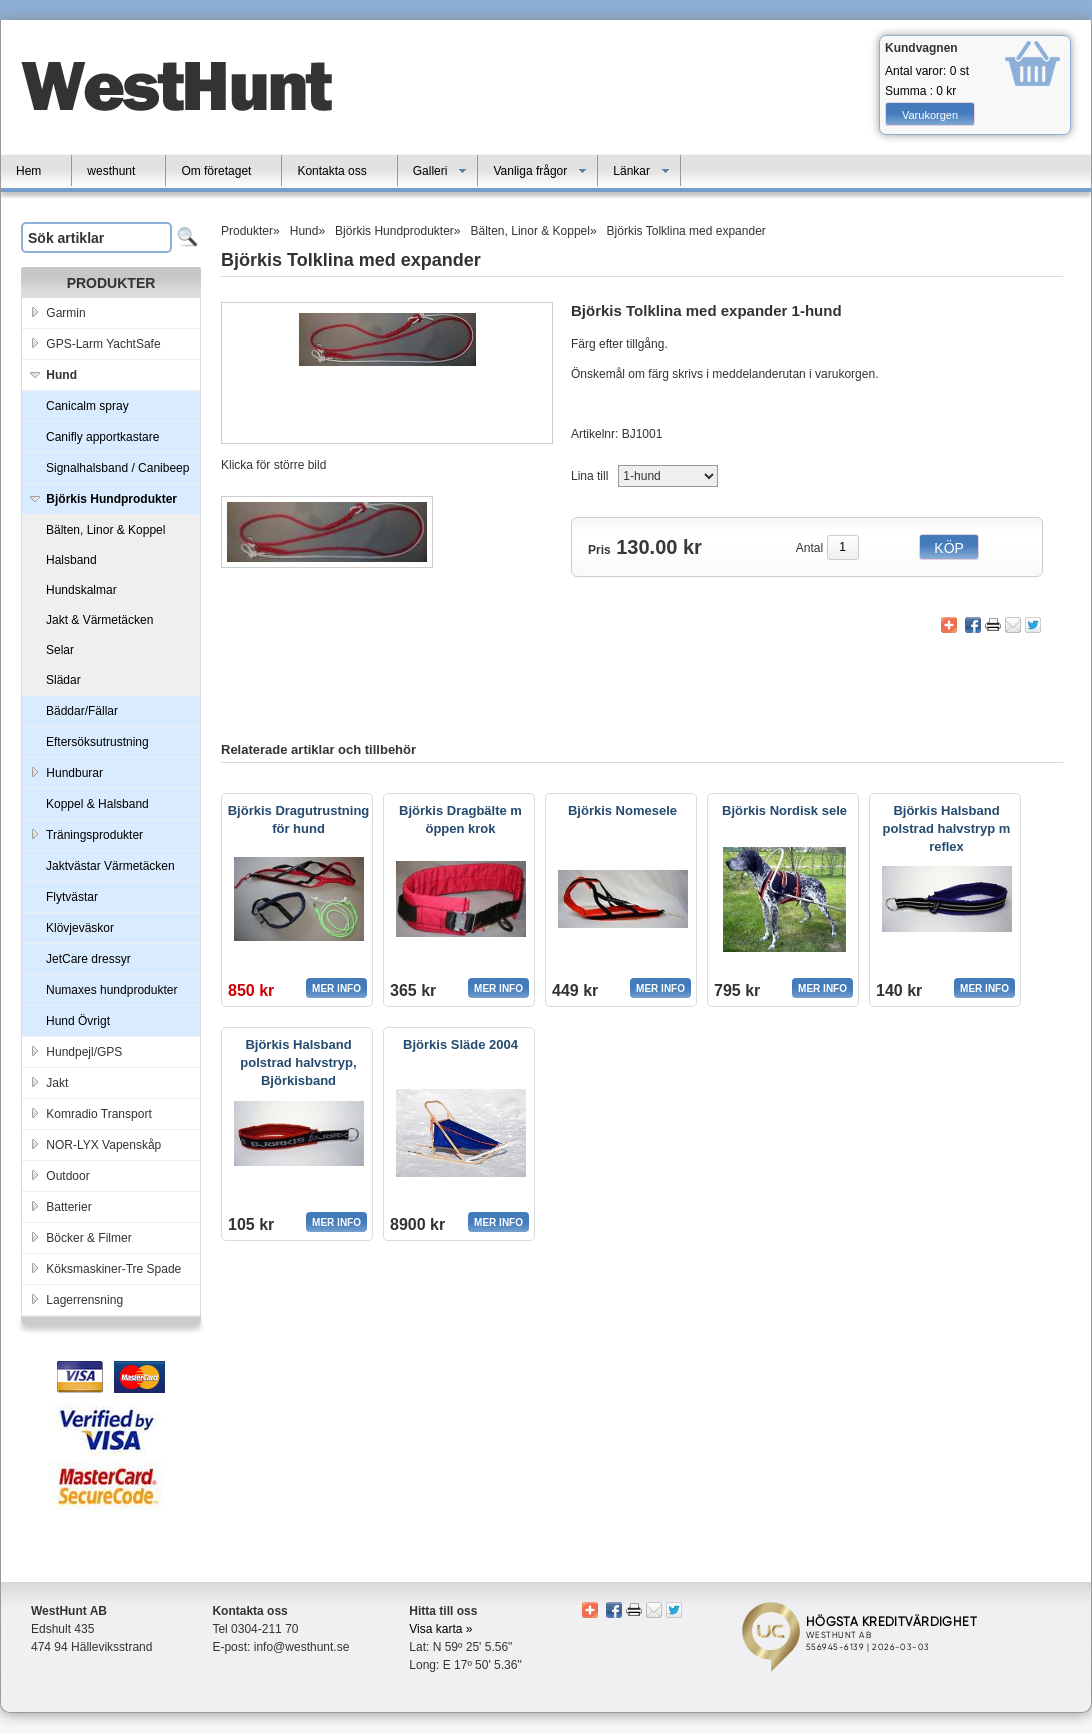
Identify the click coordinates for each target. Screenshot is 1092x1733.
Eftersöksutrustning (97, 742)
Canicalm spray (87, 406)
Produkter (247, 231)
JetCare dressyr (88, 959)
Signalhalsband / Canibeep (117, 468)
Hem (28, 171)
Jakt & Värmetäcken (99, 620)
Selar (60, 650)
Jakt (47, 1079)
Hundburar (65, 769)
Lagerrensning (75, 1296)
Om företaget (216, 171)
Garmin (56, 309)
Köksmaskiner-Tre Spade (104, 1265)
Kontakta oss (331, 171)
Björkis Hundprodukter (394, 231)
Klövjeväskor (80, 928)
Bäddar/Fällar (82, 711)
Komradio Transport (89, 1110)
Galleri (441, 171)
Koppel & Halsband (97, 804)
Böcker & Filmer (79, 1234)
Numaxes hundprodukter (111, 990)
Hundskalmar (81, 590)
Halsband (71, 560)
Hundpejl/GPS (74, 1048)
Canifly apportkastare (102, 437)
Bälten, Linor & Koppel (105, 530)
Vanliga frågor (540, 171)
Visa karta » (440, 1629)
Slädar (63, 680)
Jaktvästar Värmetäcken (110, 866)
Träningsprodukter (85, 831)
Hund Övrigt (78, 1021)
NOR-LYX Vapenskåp (94, 1141)
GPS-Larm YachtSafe (94, 340)
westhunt (111, 171)
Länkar (642, 171)
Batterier (59, 1203)
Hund (304, 231)
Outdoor (58, 1172)
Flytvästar (72, 897)
